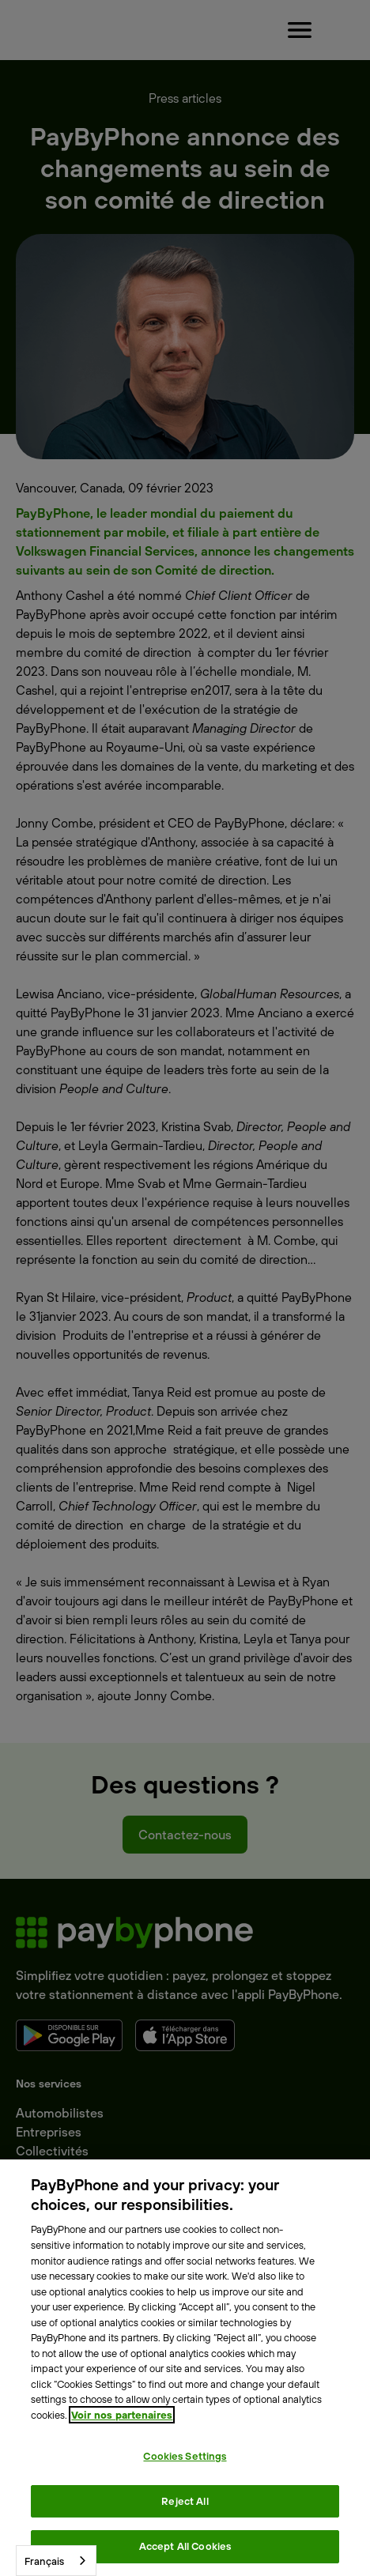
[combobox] (56, 2560)
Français (44, 2561)
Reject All (184, 2501)
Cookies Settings (184, 2456)
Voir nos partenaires (121, 2414)
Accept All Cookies (185, 2546)
